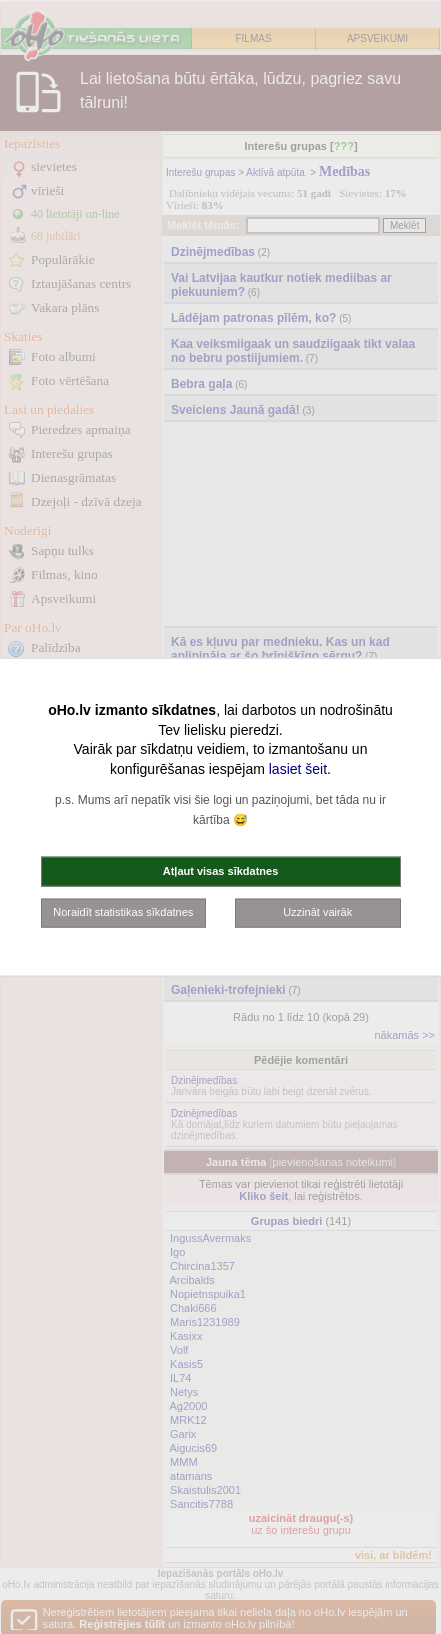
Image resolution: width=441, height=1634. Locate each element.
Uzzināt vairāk (317, 912)
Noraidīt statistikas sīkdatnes (123, 912)
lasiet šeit (298, 768)
